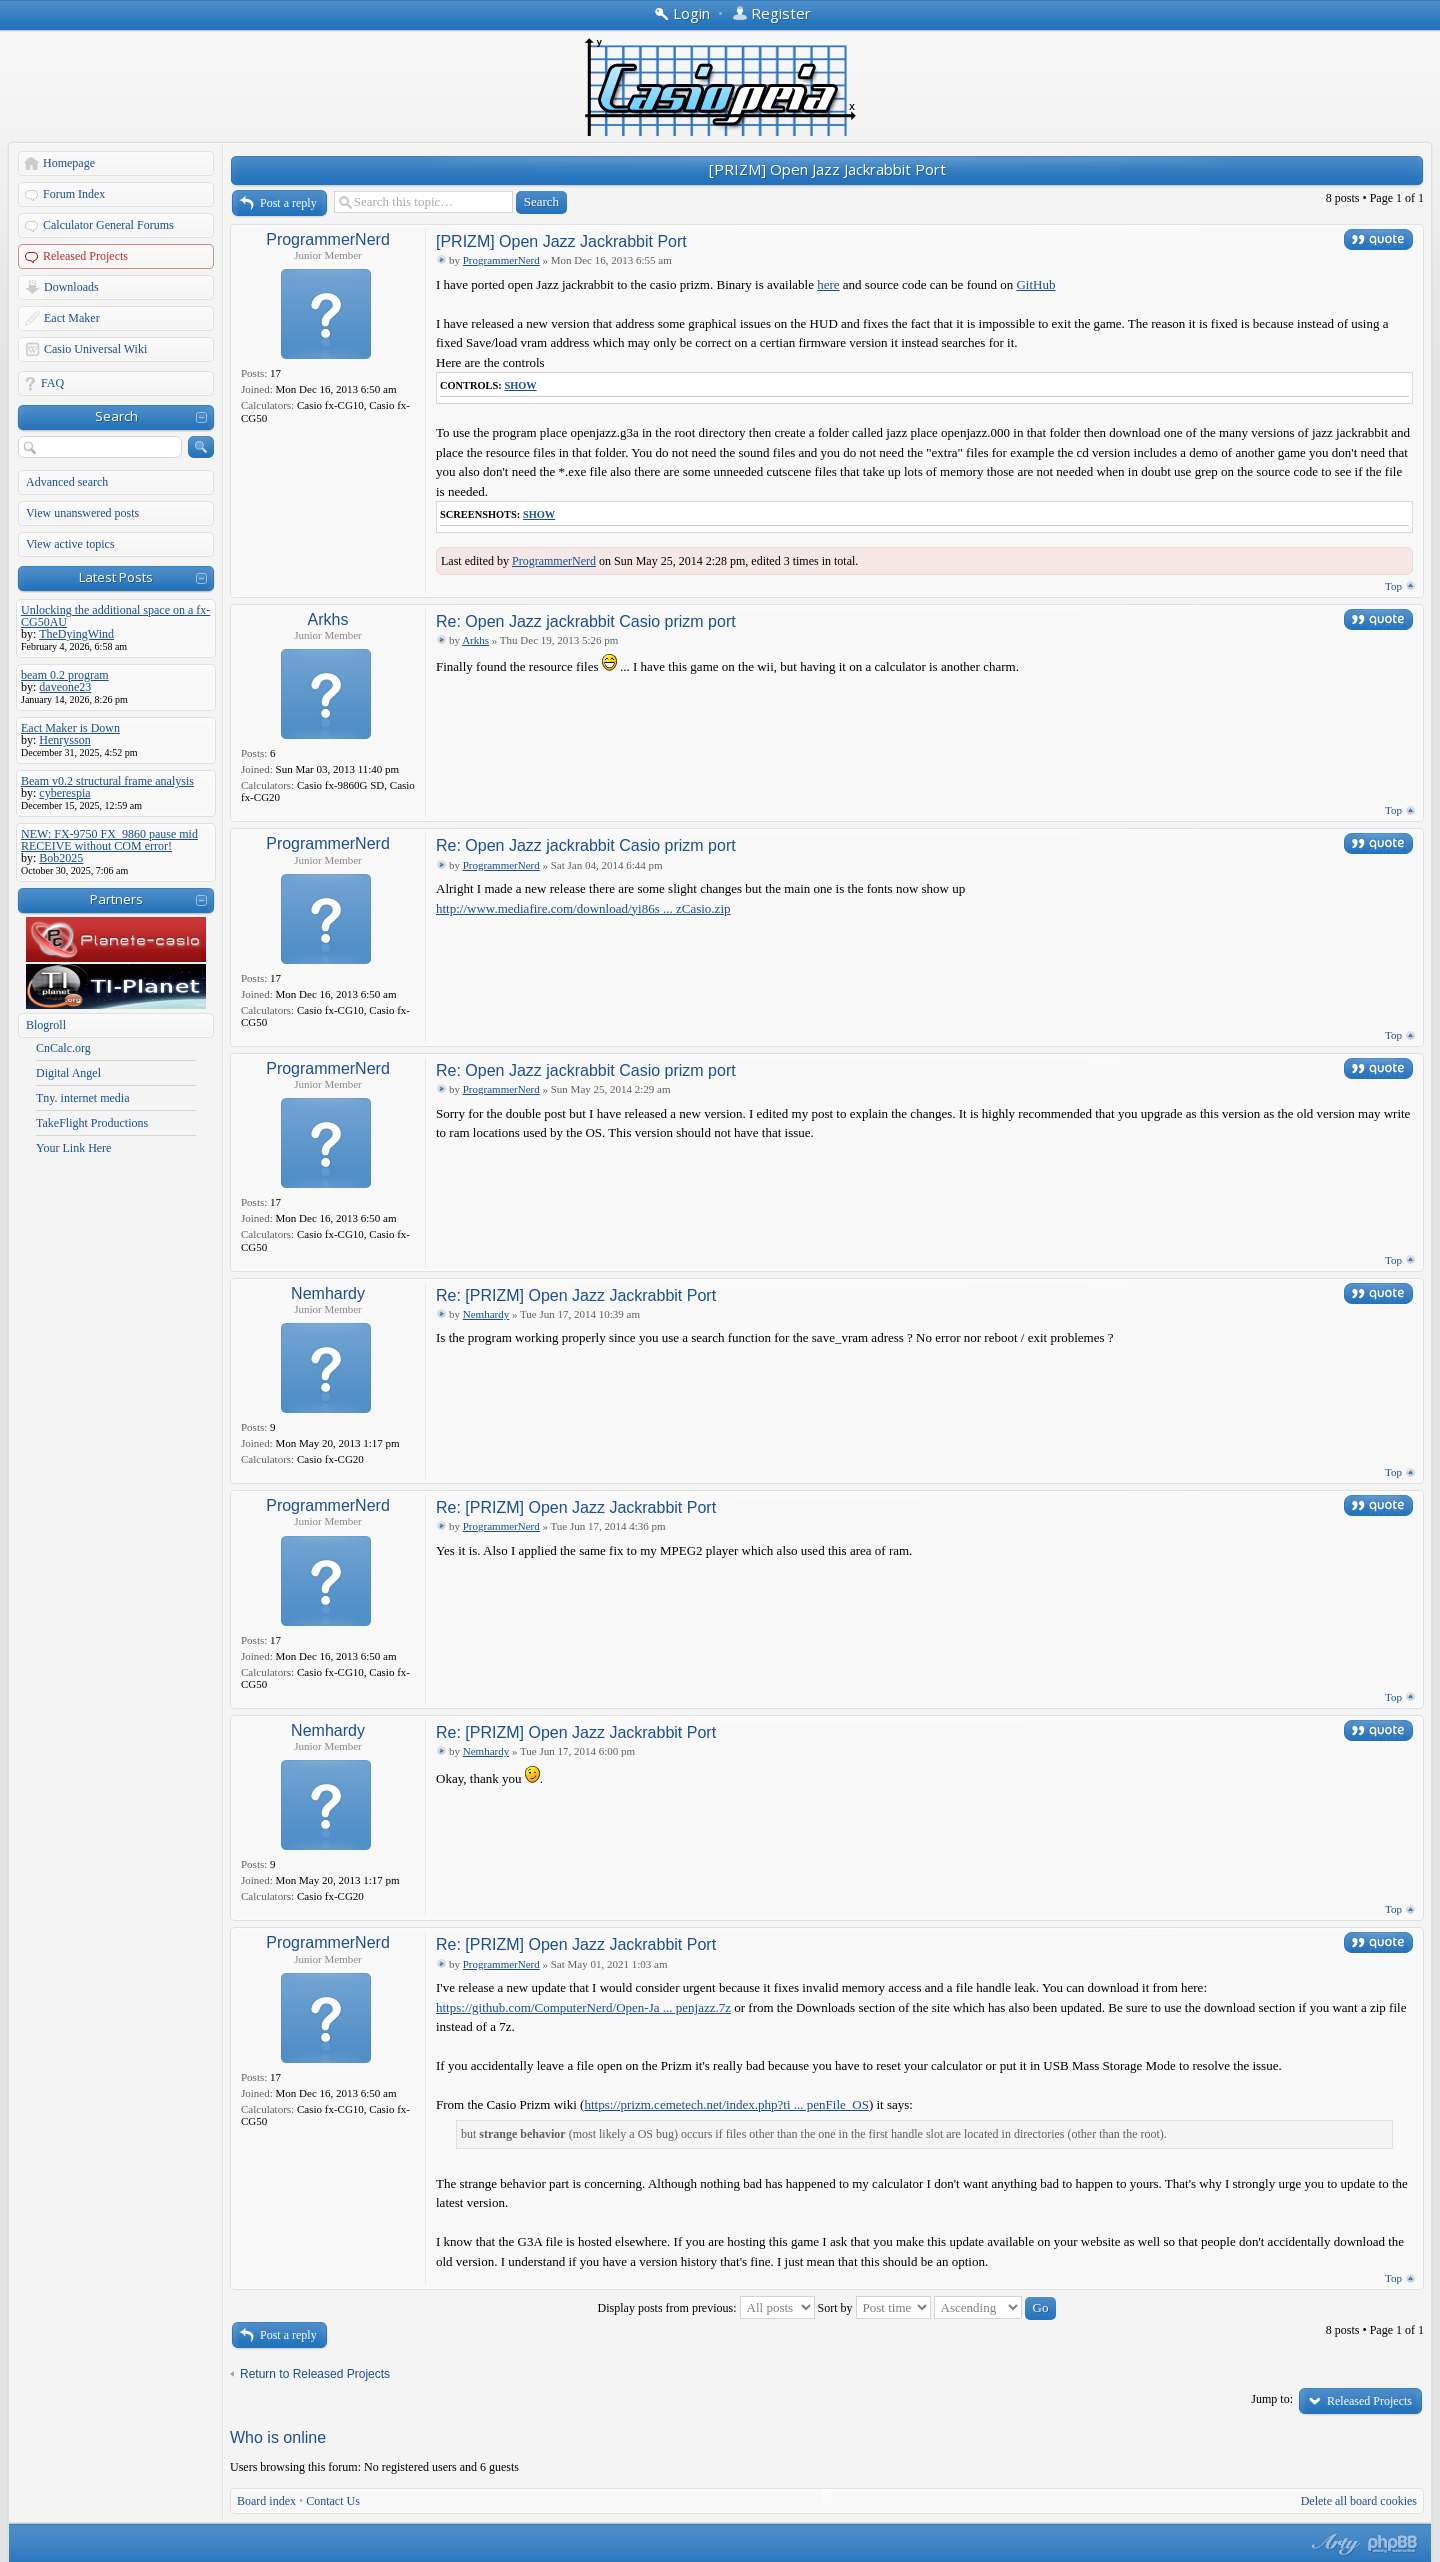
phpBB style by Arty (1333, 2544)
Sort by (874, 2308)
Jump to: (1272, 2399)
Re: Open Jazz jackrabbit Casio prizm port (586, 621)
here (828, 284)
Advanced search (67, 482)
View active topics (70, 544)
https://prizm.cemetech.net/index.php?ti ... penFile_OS (726, 2104)
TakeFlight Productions (92, 1123)
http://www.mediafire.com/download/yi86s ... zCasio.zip (583, 908)
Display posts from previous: (706, 2308)
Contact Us (333, 2501)
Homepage (69, 163)
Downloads (71, 287)
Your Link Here (73, 1148)
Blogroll (46, 1025)
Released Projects (85, 256)
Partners (116, 899)
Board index (266, 2501)
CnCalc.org (63, 1048)
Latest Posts (116, 577)
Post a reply (288, 203)
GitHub (1035, 284)
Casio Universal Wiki (95, 349)
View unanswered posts (82, 513)
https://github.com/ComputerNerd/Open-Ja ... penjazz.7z (583, 2007)
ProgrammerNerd (328, 239)
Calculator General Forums (108, 225)
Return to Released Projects (315, 2374)
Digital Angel (68, 1073)
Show (520, 385)
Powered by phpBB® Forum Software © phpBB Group (1393, 2544)
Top (1393, 586)
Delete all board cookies (1359, 2501)
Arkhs (328, 619)
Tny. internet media (83, 1098)
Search (116, 416)
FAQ (52, 383)
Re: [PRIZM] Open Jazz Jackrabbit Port (576, 1295)
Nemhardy (328, 1293)
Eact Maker (72, 318)
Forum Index (74, 194)
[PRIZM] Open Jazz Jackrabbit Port (827, 169)
